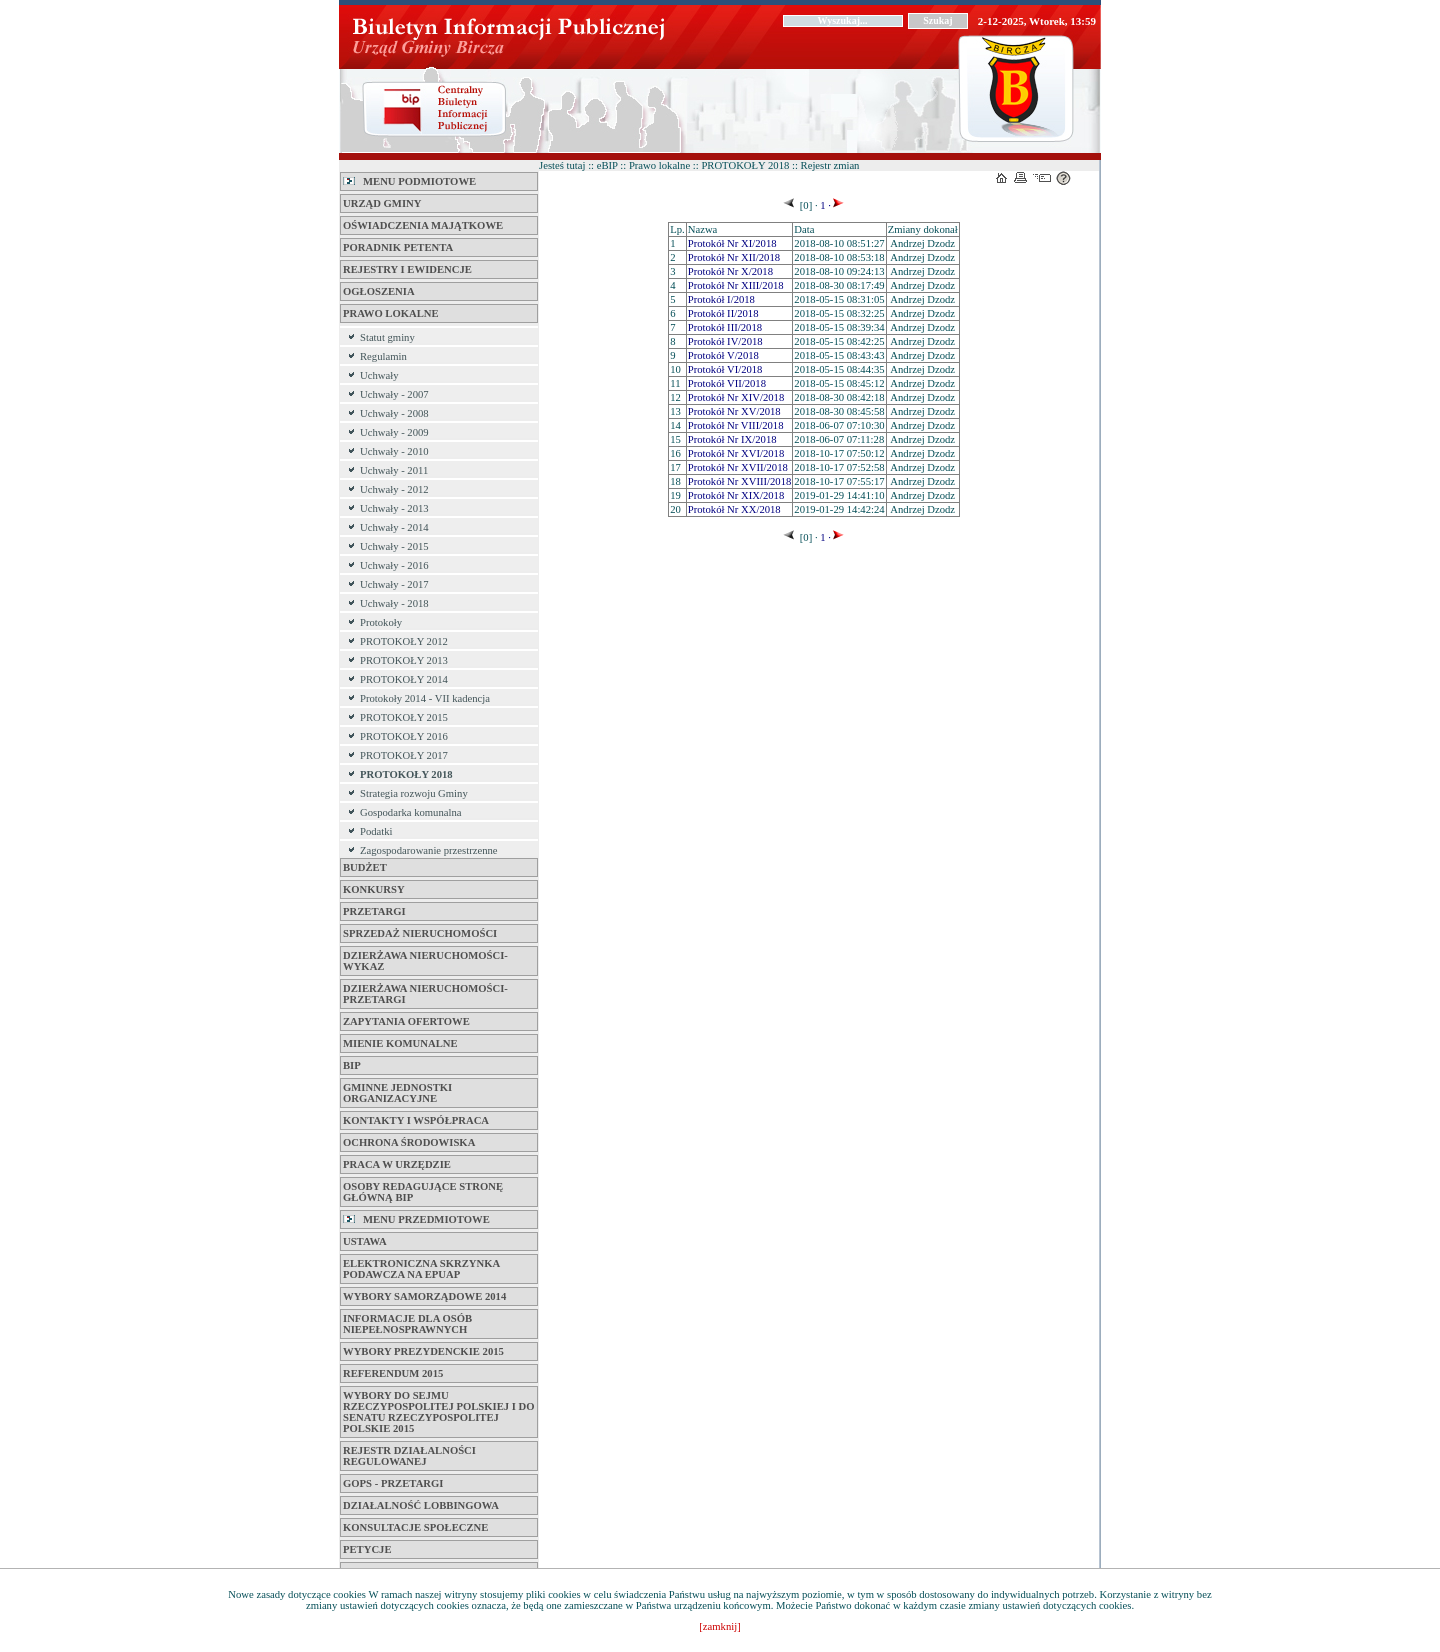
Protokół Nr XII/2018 (734, 257)
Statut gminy (387, 337)
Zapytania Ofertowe (406, 1021)
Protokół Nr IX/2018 (732, 439)
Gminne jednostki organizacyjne (397, 1093)
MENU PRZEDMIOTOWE (416, 1219)
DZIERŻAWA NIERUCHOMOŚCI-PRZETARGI (425, 994)
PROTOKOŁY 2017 (404, 755)
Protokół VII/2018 (727, 383)
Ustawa (365, 1241)
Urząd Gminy (382, 203)
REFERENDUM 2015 (393, 1373)
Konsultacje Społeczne (415, 1527)
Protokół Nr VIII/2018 (736, 425)
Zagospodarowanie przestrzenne (429, 850)
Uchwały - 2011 (394, 470)
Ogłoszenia (379, 291)
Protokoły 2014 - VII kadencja (425, 698)
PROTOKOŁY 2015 (404, 717)
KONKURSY (374, 889)
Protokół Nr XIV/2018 (736, 397)
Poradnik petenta (398, 247)
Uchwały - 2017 (394, 584)
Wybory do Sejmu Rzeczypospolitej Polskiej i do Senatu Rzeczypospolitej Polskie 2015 (439, 1412)
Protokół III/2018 (725, 327)
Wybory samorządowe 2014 (424, 1296)
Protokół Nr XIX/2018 (736, 495)
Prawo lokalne (391, 313)
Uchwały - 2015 (394, 546)
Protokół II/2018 (723, 313)
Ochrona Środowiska (409, 1142)
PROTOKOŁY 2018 (406, 774)
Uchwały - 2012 (394, 489)
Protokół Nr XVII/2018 (738, 467)
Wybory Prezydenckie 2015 (423, 1351)
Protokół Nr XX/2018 (734, 509)
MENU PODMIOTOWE (409, 181)
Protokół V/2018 (723, 355)
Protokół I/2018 (721, 299)
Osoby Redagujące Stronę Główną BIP (423, 1192)
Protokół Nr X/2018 (730, 271)
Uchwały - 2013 (394, 508)
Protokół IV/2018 (725, 341)
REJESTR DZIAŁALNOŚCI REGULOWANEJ (409, 1456)
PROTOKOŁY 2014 (404, 679)
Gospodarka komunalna (411, 812)
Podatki (376, 831)
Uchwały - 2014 (394, 527)
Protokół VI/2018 (725, 369)
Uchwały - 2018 (394, 603)
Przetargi (374, 911)
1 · (824, 205)
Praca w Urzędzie (397, 1164)
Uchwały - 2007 (394, 394)
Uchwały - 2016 (394, 565)
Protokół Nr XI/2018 (732, 243)
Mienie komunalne (400, 1043)
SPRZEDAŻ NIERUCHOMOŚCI (420, 933)
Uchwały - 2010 (394, 451)
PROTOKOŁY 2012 (404, 641)
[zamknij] (719, 1626)
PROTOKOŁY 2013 (404, 660)
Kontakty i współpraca (416, 1120)
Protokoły (381, 622)
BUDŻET (365, 867)
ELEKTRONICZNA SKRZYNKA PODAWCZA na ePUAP (421, 1269)
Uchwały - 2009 (394, 432)
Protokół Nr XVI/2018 (736, 453)
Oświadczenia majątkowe (423, 225)
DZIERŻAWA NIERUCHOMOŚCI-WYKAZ (425, 961)
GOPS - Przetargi (393, 1483)
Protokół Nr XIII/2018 (736, 285)
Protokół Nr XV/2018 (734, 411)
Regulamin (383, 356)
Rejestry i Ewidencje (407, 269)
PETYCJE (367, 1549)
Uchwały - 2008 (394, 413)
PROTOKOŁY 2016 (404, 736)
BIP (352, 1065)
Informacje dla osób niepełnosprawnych (407, 1324)
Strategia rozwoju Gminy (414, 793)
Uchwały (379, 375)
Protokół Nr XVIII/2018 (740, 481)
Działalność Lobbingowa (421, 1505)
